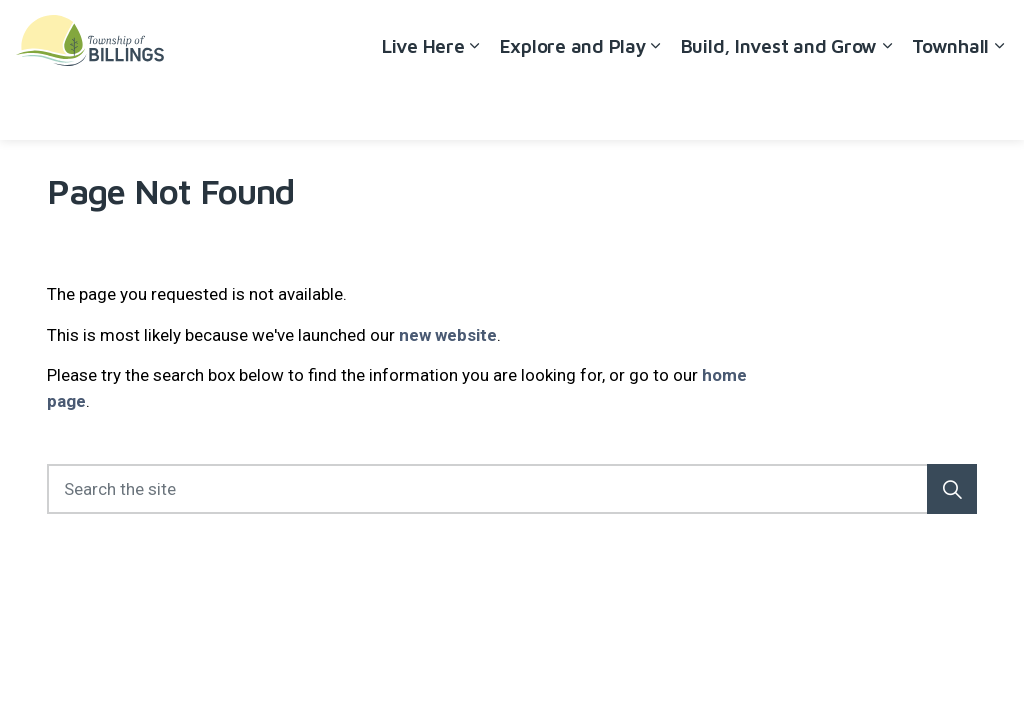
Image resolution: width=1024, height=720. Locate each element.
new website (448, 335)
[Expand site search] (989, 35)
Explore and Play (573, 105)
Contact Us (915, 35)
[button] (952, 489)
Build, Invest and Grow (779, 105)
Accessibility (745, 35)
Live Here (423, 105)
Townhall (950, 105)
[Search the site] (512, 489)
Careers (832, 35)
